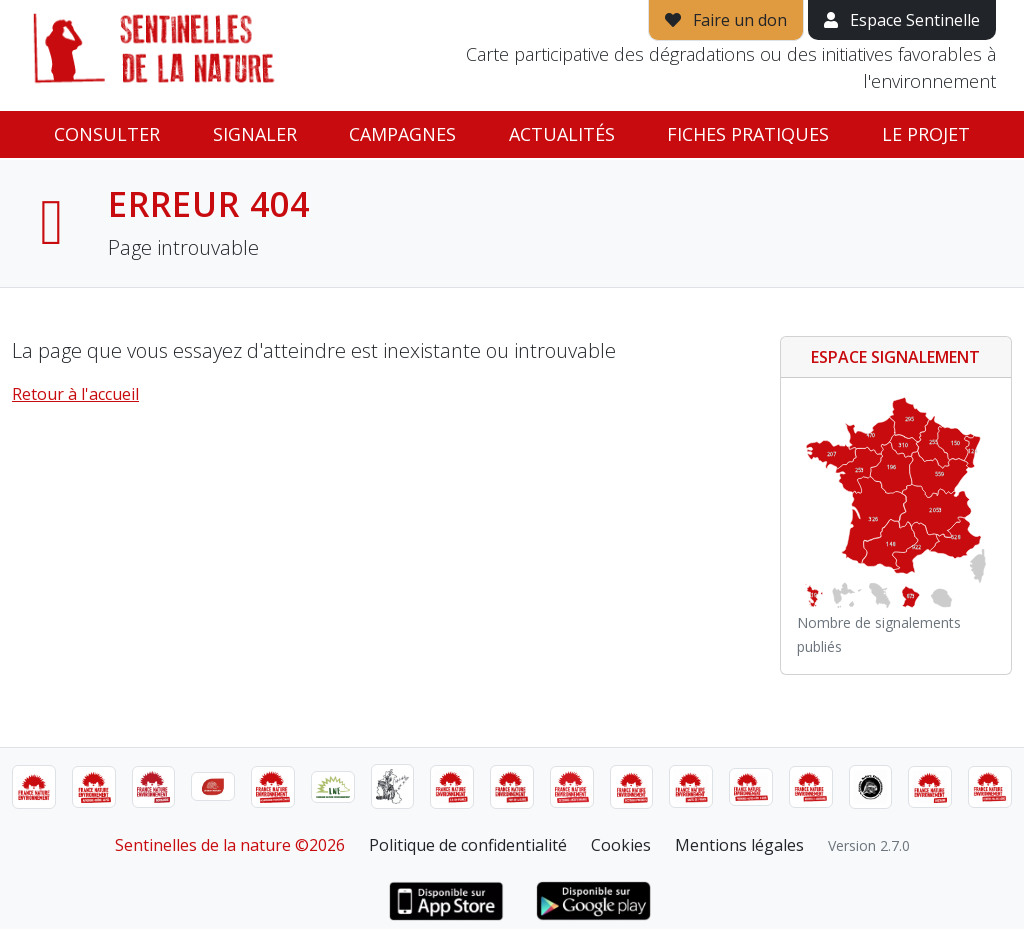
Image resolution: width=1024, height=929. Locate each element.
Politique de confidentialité (468, 845)
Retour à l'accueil (75, 394)
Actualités (562, 134)
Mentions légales (739, 845)
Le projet (926, 134)
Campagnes (402, 134)
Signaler (255, 134)
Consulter (107, 134)
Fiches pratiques (748, 134)
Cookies (621, 845)
